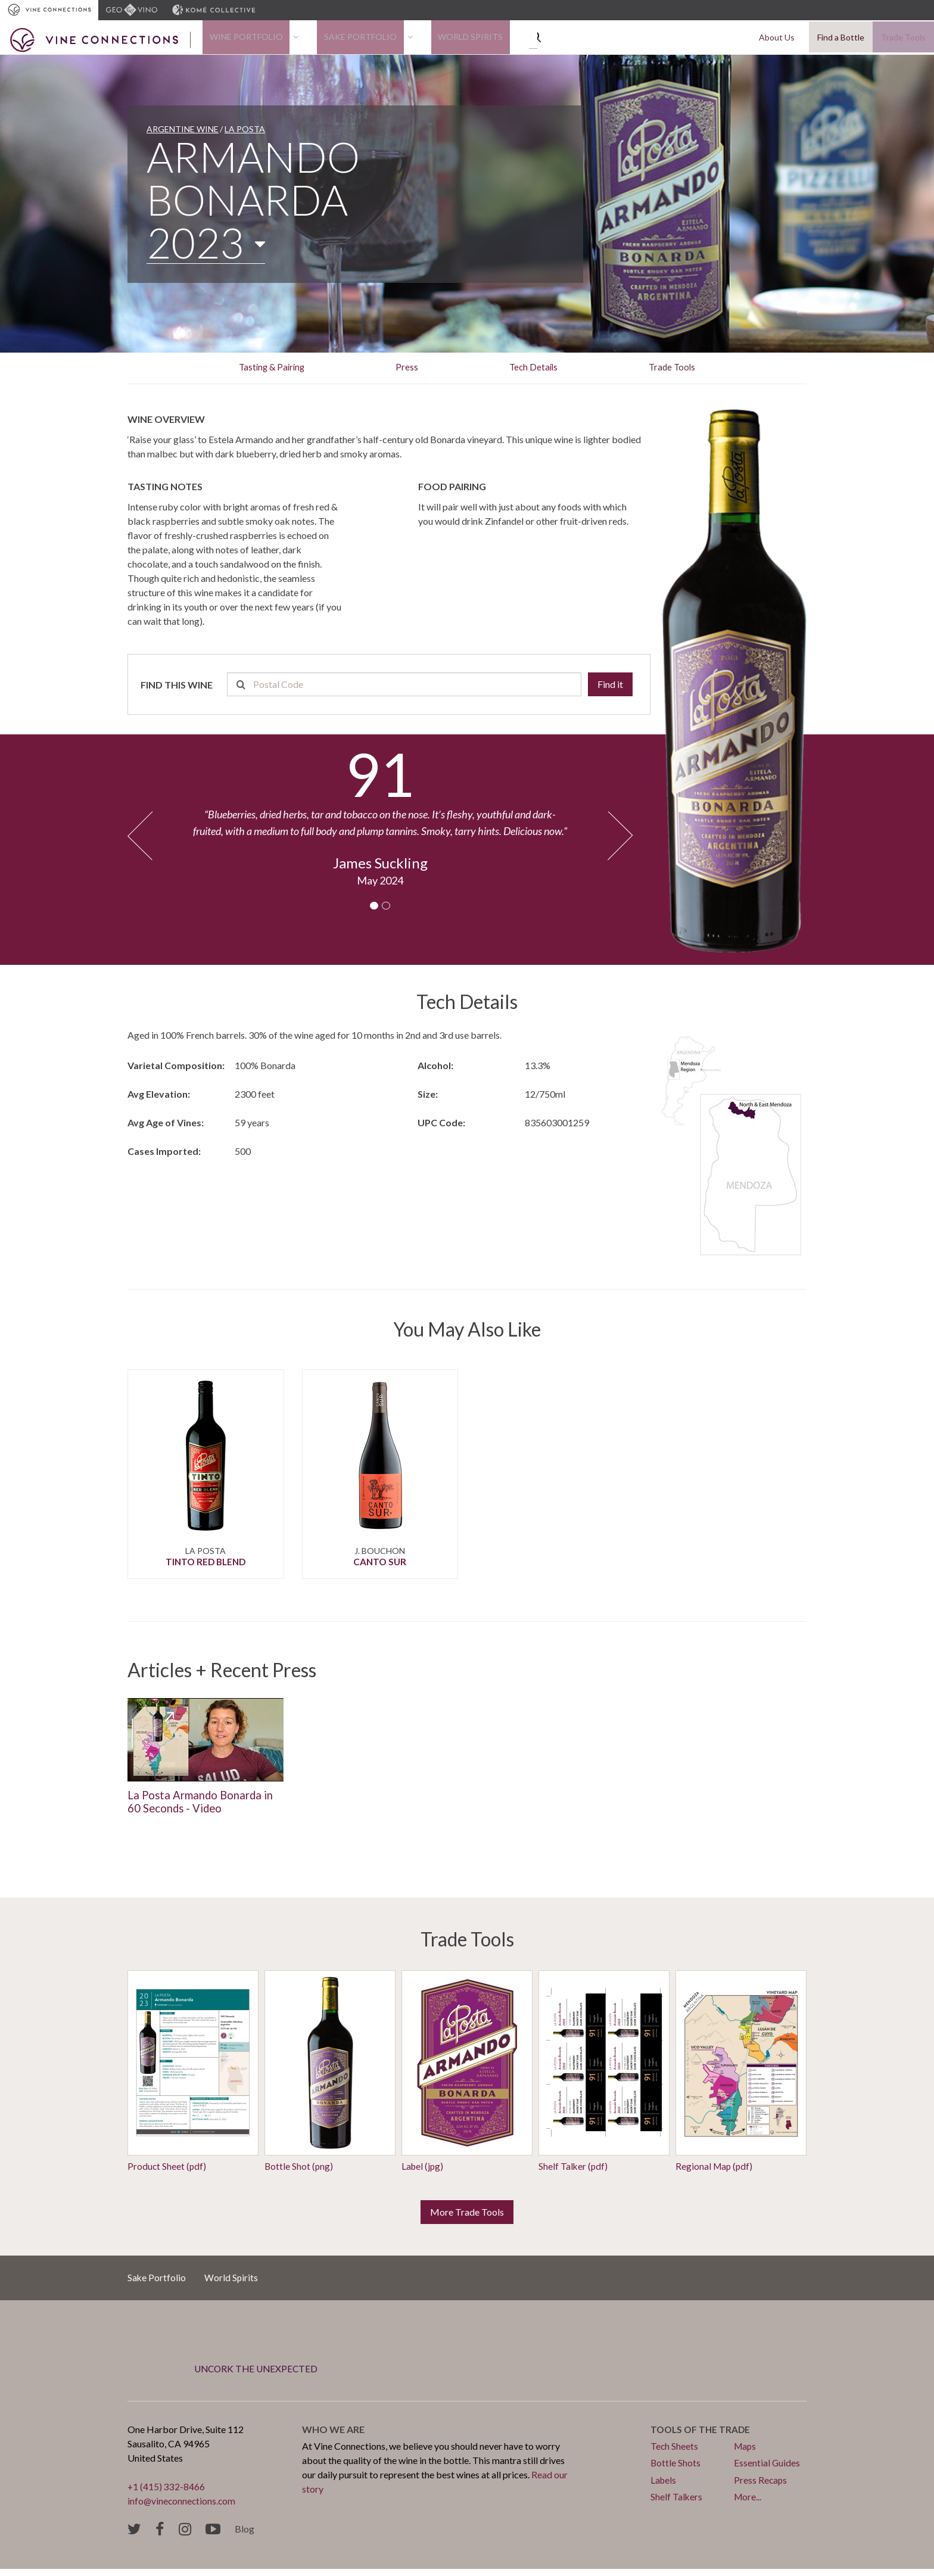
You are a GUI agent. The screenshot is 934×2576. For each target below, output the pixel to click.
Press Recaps (761, 2486)
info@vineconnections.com (182, 2507)
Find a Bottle (840, 40)
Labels (663, 2486)
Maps (746, 2453)
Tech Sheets (674, 2453)
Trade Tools (903, 40)
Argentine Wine (183, 134)
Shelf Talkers (676, 2503)
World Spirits (435, 40)
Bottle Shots (675, 2469)
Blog (244, 2535)
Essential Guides (767, 2469)
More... (748, 2503)
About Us (783, 40)
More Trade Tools (467, 2218)
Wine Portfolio (239, 40)
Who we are (333, 2436)
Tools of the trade (702, 2436)
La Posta (245, 134)
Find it (610, 688)
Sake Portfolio (339, 40)
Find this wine (177, 689)
